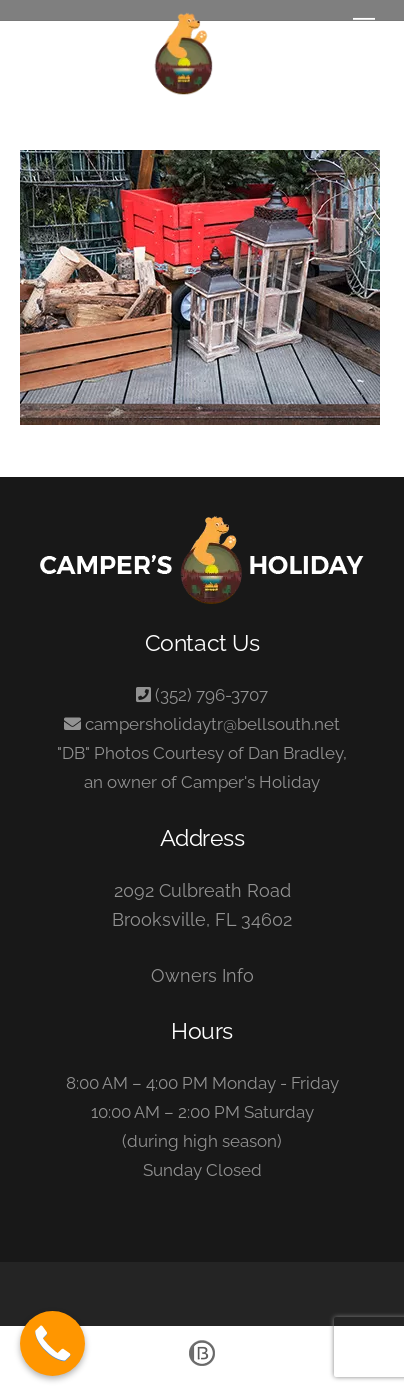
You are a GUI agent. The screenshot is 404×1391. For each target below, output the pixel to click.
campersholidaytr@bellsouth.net (212, 724)
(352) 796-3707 (211, 695)
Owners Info (202, 975)
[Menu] (364, 27)
